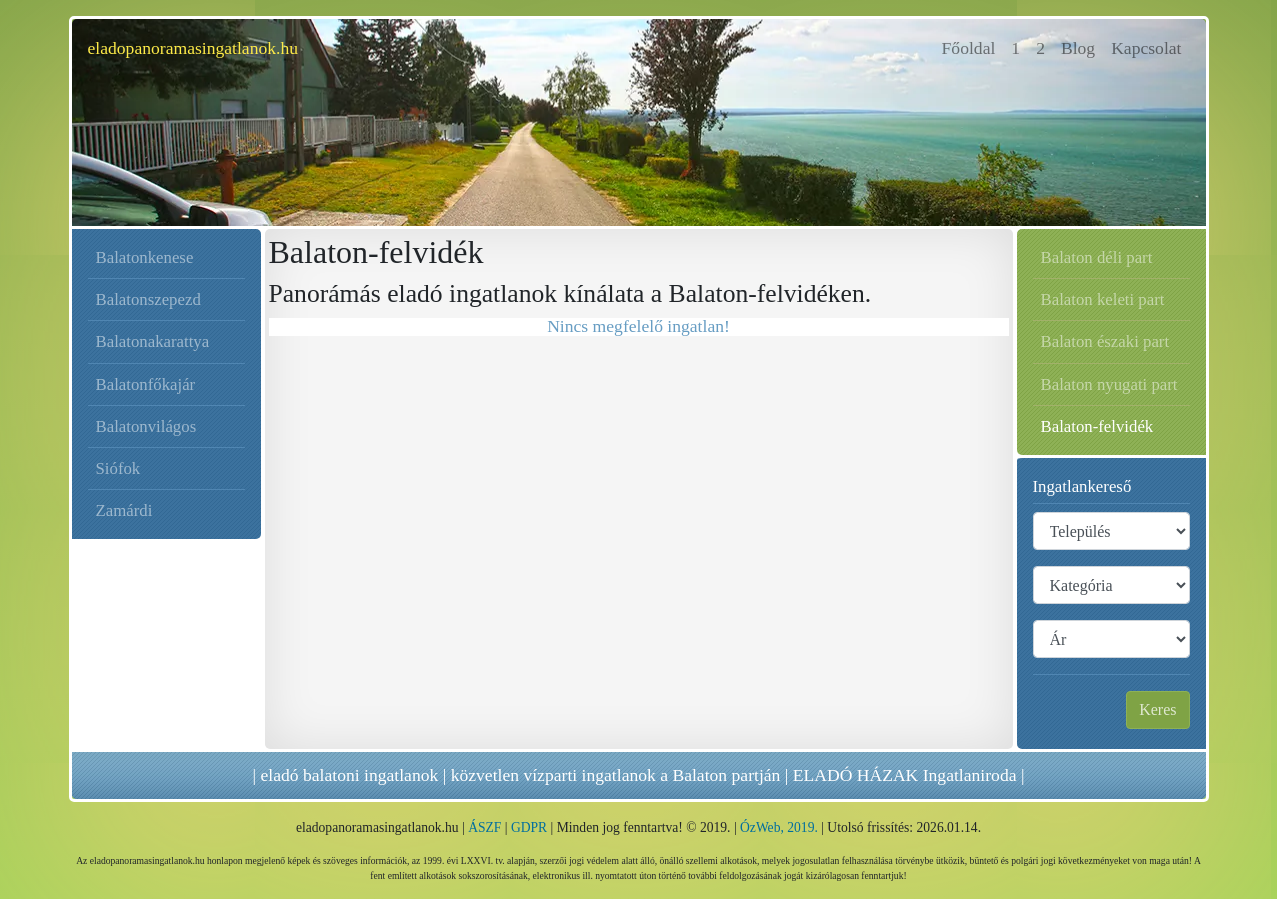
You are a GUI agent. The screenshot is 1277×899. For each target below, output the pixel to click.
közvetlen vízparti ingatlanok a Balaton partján (616, 775)
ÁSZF (484, 827)
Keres (1157, 709)
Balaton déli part (1097, 257)
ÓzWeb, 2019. (779, 827)
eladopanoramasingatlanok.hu (193, 48)
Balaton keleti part (1103, 299)
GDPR (529, 827)
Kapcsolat (1146, 48)
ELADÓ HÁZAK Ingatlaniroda (905, 775)
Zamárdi (124, 510)
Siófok (118, 468)
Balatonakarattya (153, 341)
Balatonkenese (145, 257)
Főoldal (973, 46)
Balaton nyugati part (1109, 384)
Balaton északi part (1105, 341)
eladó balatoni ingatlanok (349, 775)
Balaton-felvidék (1097, 426)
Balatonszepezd (148, 299)
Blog (1078, 48)
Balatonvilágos (146, 426)
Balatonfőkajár (146, 384)
